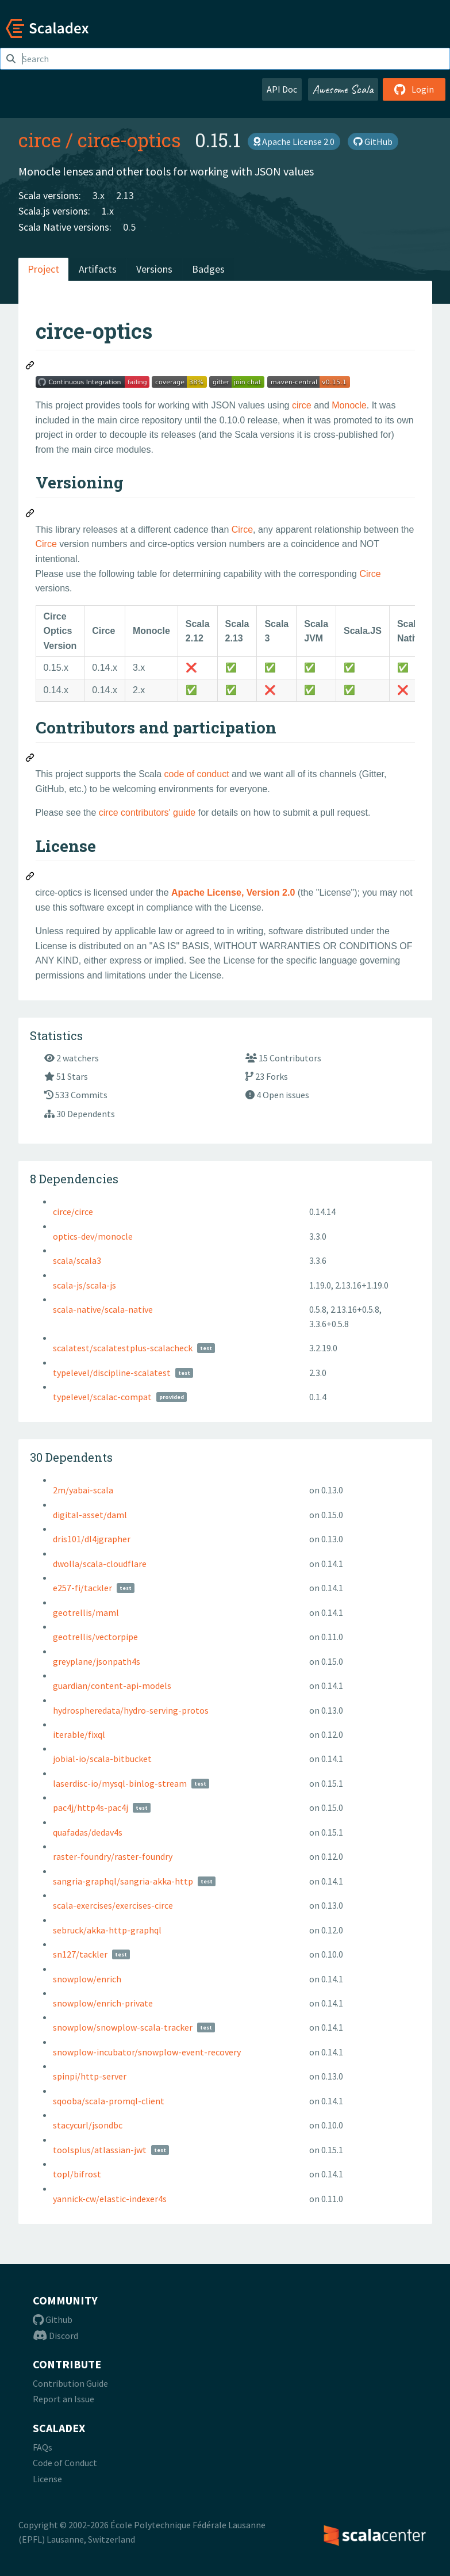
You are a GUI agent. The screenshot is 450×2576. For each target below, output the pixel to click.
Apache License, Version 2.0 (233, 892)
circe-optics (129, 139)
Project (43, 269)
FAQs (42, 2447)
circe (39, 139)
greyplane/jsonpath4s (96, 1661)
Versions (154, 269)
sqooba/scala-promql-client (108, 2101)
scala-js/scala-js (84, 1285)
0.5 (129, 227)
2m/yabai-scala (83, 1490)
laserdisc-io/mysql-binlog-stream (120, 1783)
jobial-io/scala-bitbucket (102, 1758)
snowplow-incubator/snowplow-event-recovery (147, 2052)
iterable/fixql (79, 1734)
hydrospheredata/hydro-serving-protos (131, 1710)
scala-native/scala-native (103, 1309)
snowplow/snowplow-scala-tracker (123, 2027)
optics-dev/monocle (93, 1236)
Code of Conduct (65, 2462)
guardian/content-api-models (112, 1685)
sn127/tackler (80, 1954)
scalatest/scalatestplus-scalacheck (123, 1348)
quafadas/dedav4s (87, 1832)
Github (52, 2319)
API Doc (282, 89)
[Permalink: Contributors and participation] (30, 759)
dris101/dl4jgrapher (91, 1539)
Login (414, 89)
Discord (55, 2335)
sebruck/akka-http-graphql (107, 1930)
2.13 (125, 195)
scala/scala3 (77, 1260)
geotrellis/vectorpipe (95, 1636)
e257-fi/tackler (82, 1587)
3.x (99, 195)
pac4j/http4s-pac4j (90, 1807)
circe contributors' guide (147, 812)
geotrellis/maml (86, 1612)
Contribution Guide (70, 2383)
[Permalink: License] (30, 877)
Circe (242, 529)
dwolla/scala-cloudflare (100, 1563)
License (47, 2479)
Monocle (349, 405)
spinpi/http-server (89, 2076)
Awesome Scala (343, 89)
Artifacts (98, 269)
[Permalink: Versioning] (30, 514)
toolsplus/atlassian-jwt (100, 2149)
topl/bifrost (77, 2174)
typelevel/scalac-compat (102, 1396)
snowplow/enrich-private (103, 2003)
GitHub (373, 141)
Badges (208, 269)
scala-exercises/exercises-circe (113, 1905)
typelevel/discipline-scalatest (112, 1372)
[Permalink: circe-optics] (30, 367)
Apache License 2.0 (293, 141)
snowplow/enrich (87, 1979)
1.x (108, 210)
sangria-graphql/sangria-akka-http (123, 1881)
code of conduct (196, 774)
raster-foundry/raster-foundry (112, 1856)
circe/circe (73, 1211)
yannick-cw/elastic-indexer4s (110, 2198)
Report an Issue (63, 2399)
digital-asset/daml (90, 1514)
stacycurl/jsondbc (87, 2125)
